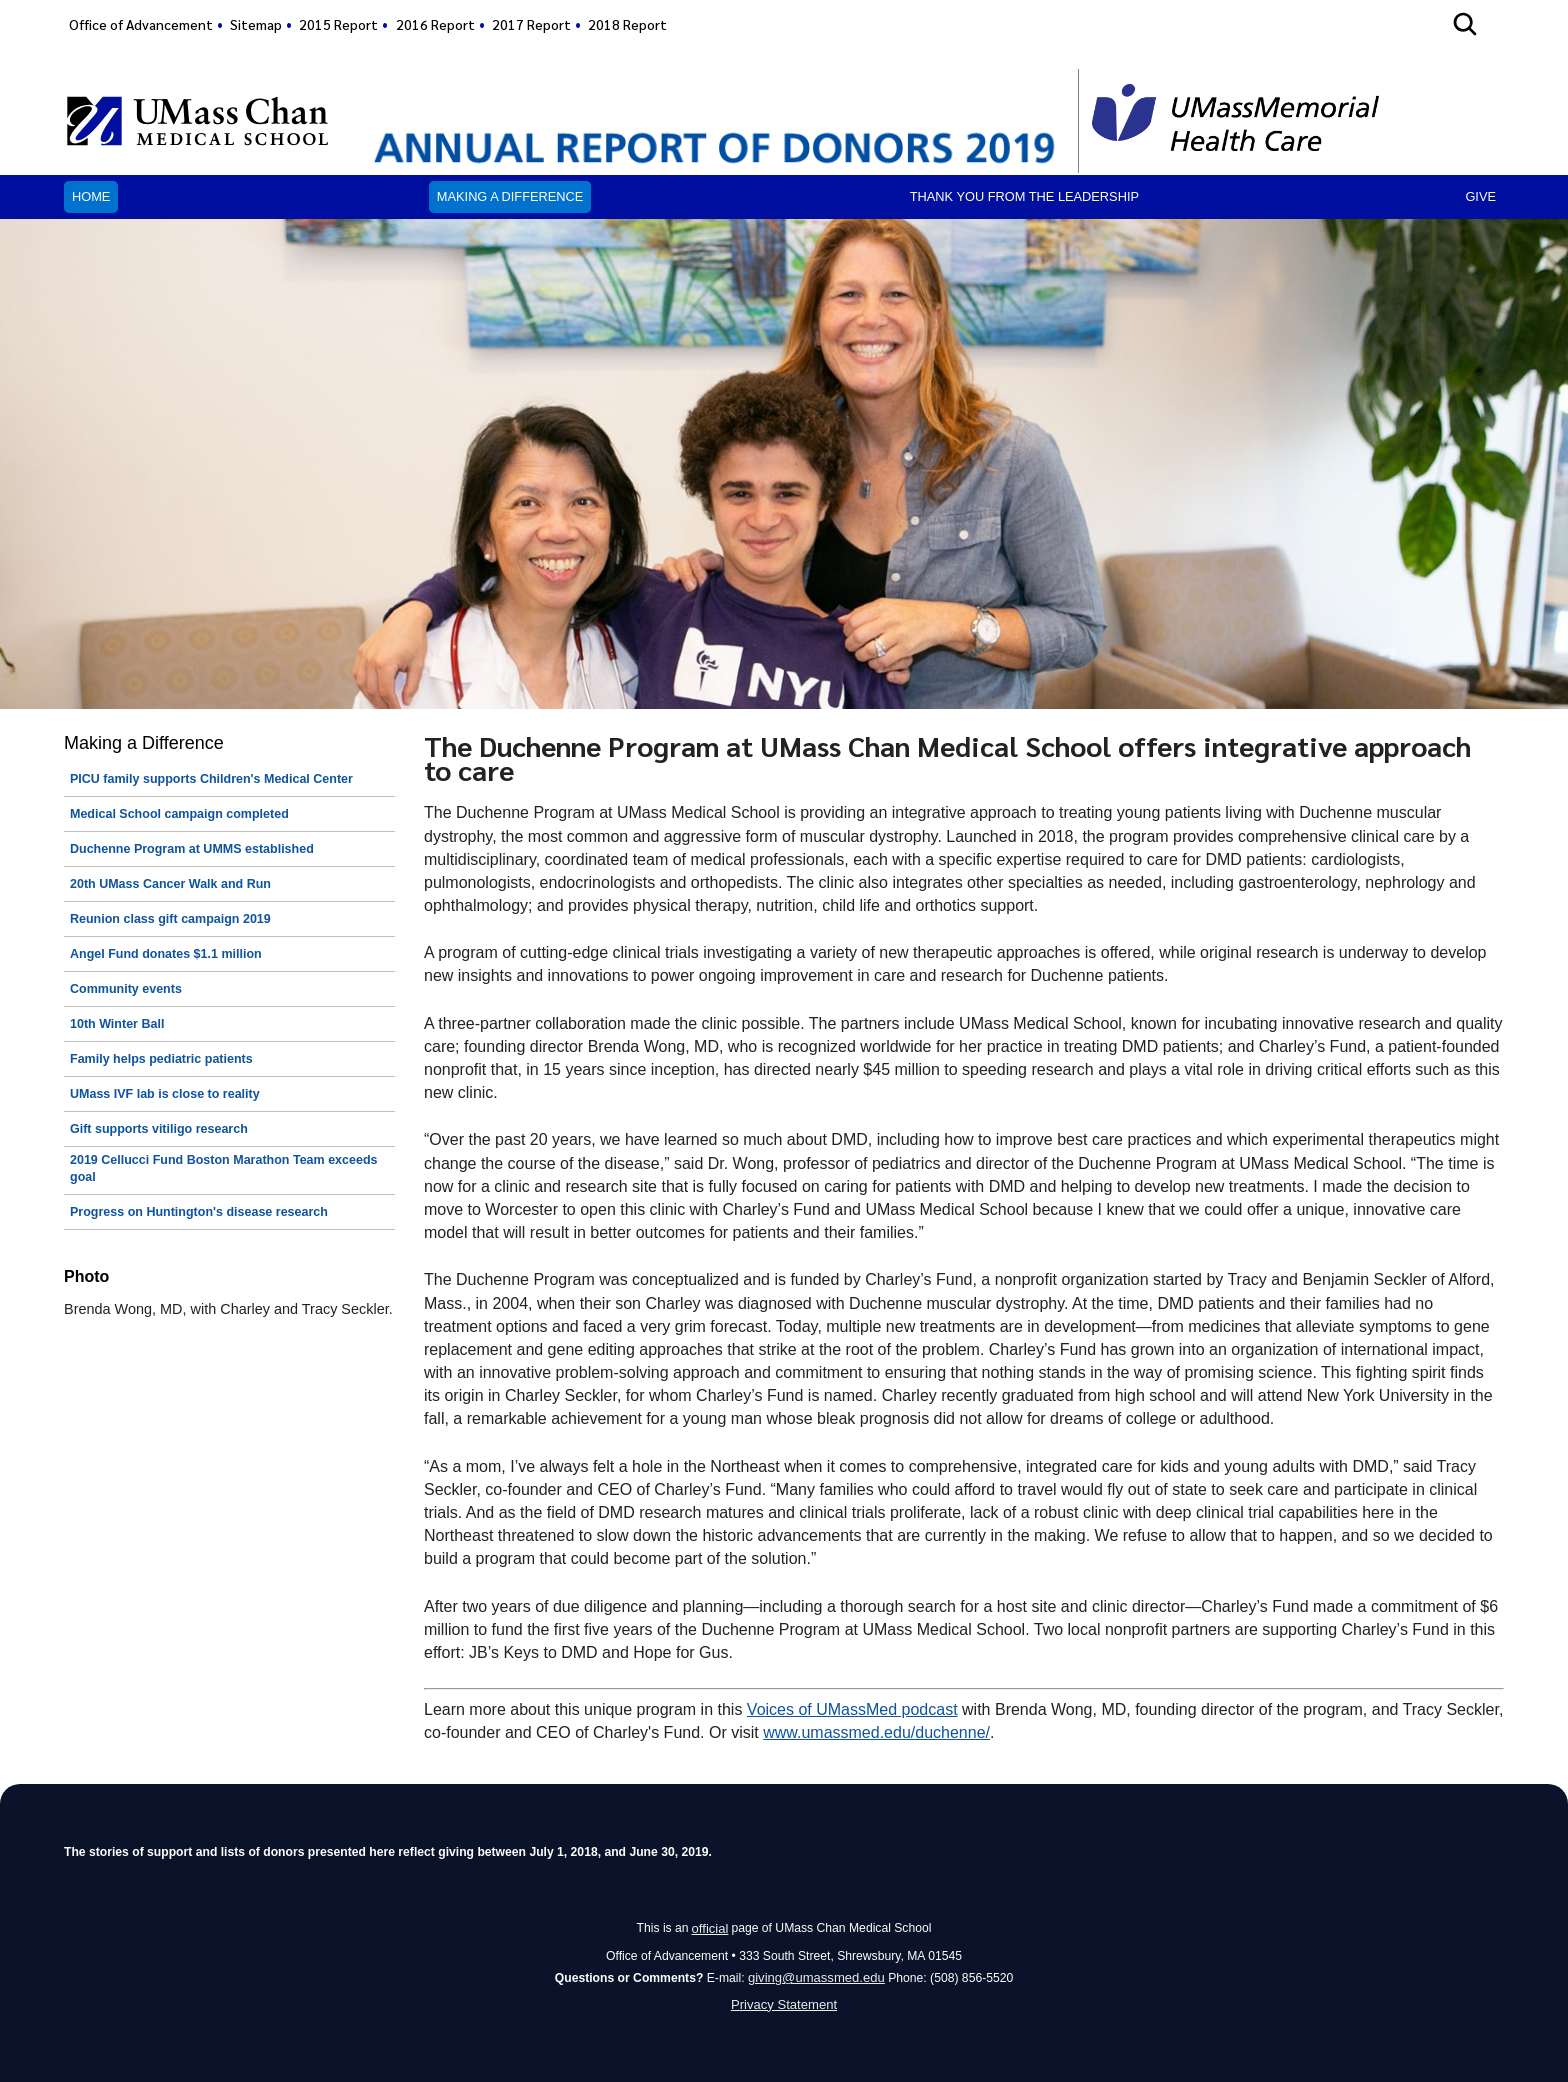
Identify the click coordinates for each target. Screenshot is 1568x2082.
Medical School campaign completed (179, 814)
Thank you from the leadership (1024, 196)
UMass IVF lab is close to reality (165, 1094)
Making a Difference (510, 196)
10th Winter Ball (117, 1024)
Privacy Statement (784, 2003)
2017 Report (531, 24)
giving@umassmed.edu (816, 1975)
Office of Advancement (141, 24)
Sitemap (256, 24)
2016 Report (435, 24)
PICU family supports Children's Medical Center (211, 779)
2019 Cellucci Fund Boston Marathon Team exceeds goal (224, 1169)
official (710, 1927)
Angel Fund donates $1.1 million (166, 954)
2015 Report (338, 24)
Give (1480, 196)
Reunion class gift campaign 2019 (170, 919)
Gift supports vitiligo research (159, 1129)
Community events (126, 989)
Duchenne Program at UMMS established (192, 849)
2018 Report (627, 24)
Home (91, 196)
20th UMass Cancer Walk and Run (170, 884)
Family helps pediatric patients (161, 1059)
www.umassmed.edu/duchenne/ (876, 1732)
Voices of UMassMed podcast (852, 1709)
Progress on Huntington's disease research (199, 1212)
